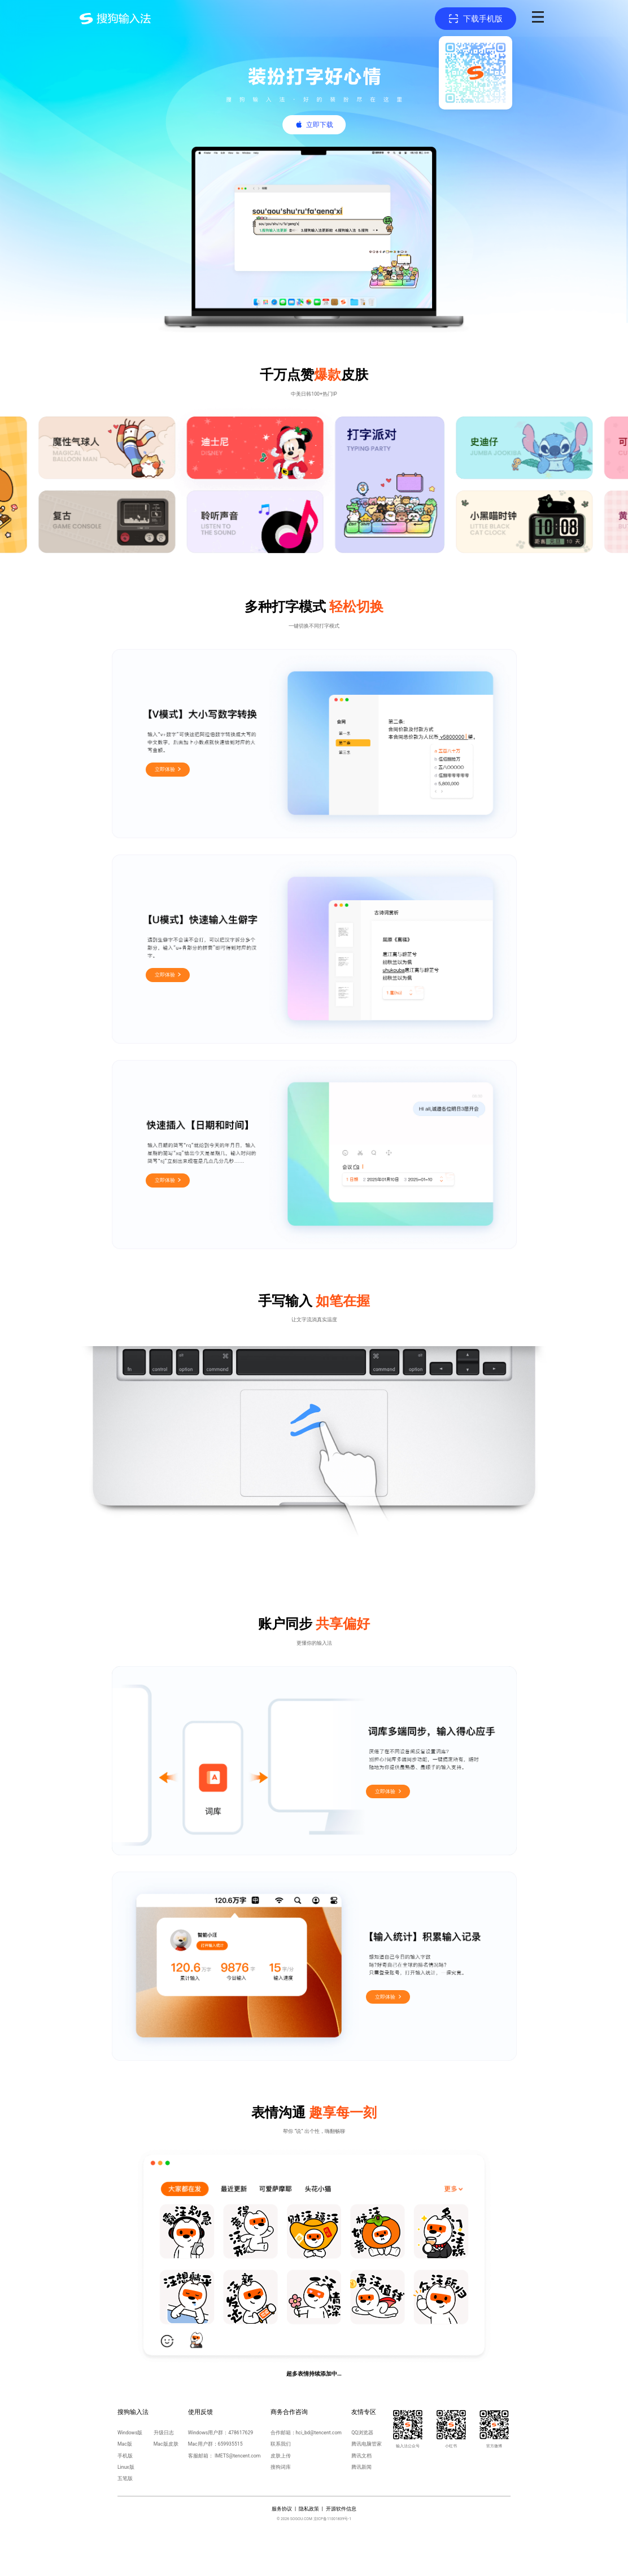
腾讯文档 (361, 2456)
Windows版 (129, 2432)
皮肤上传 (281, 2456)
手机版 (125, 2456)
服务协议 (282, 2509)
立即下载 (319, 125)
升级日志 (164, 2432)
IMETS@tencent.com (238, 2456)
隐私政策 (309, 2509)
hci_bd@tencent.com (319, 2432)
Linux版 (125, 2467)
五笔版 (125, 2478)
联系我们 (281, 2444)
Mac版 (124, 2444)
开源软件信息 (341, 2509)
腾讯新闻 (361, 2467)
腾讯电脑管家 (366, 2444)
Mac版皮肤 (166, 2444)
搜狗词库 (281, 2467)
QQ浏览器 (362, 2432)
